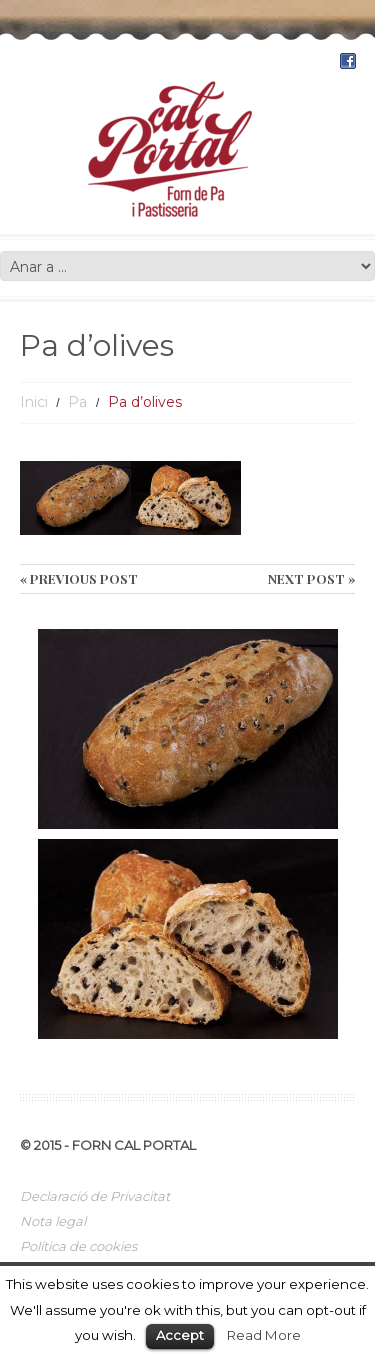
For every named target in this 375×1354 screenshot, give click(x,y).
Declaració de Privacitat (95, 1196)
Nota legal (53, 1221)
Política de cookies (78, 1246)
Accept (180, 1335)
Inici (34, 402)
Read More (264, 1335)
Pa (77, 402)
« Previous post (79, 578)
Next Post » (311, 578)
